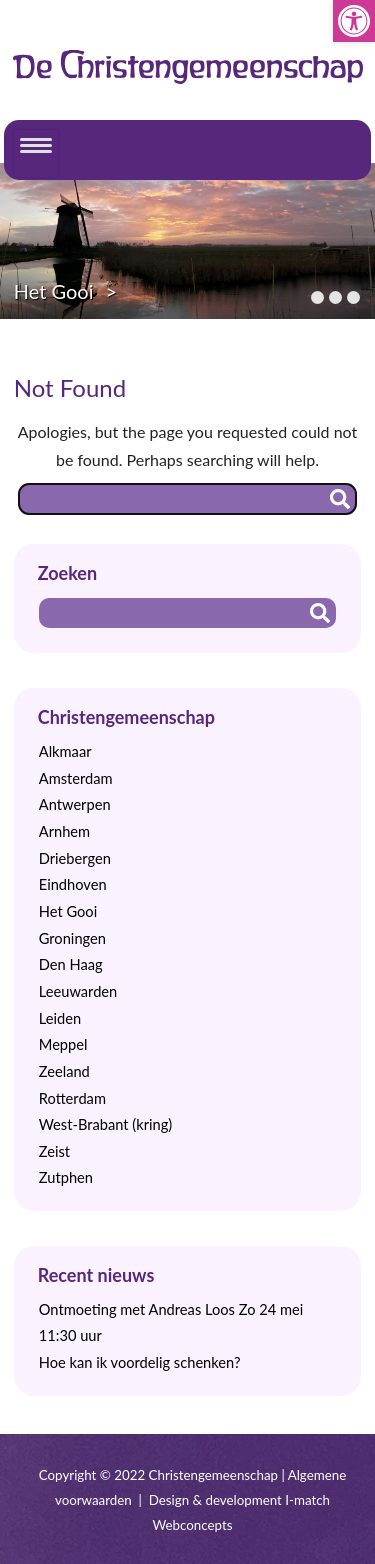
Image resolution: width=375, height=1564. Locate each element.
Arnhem (64, 831)
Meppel (63, 1044)
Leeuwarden (78, 991)
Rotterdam (72, 1098)
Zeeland (64, 1071)
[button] (354, 21)
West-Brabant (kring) (105, 1124)
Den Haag (71, 964)
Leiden (60, 1018)
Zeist (54, 1151)
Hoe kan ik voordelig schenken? (140, 1362)
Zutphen (66, 1177)
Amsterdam (76, 778)
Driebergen (75, 858)
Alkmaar (65, 751)
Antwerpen (75, 804)
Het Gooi (54, 291)
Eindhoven (73, 884)
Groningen (72, 938)
